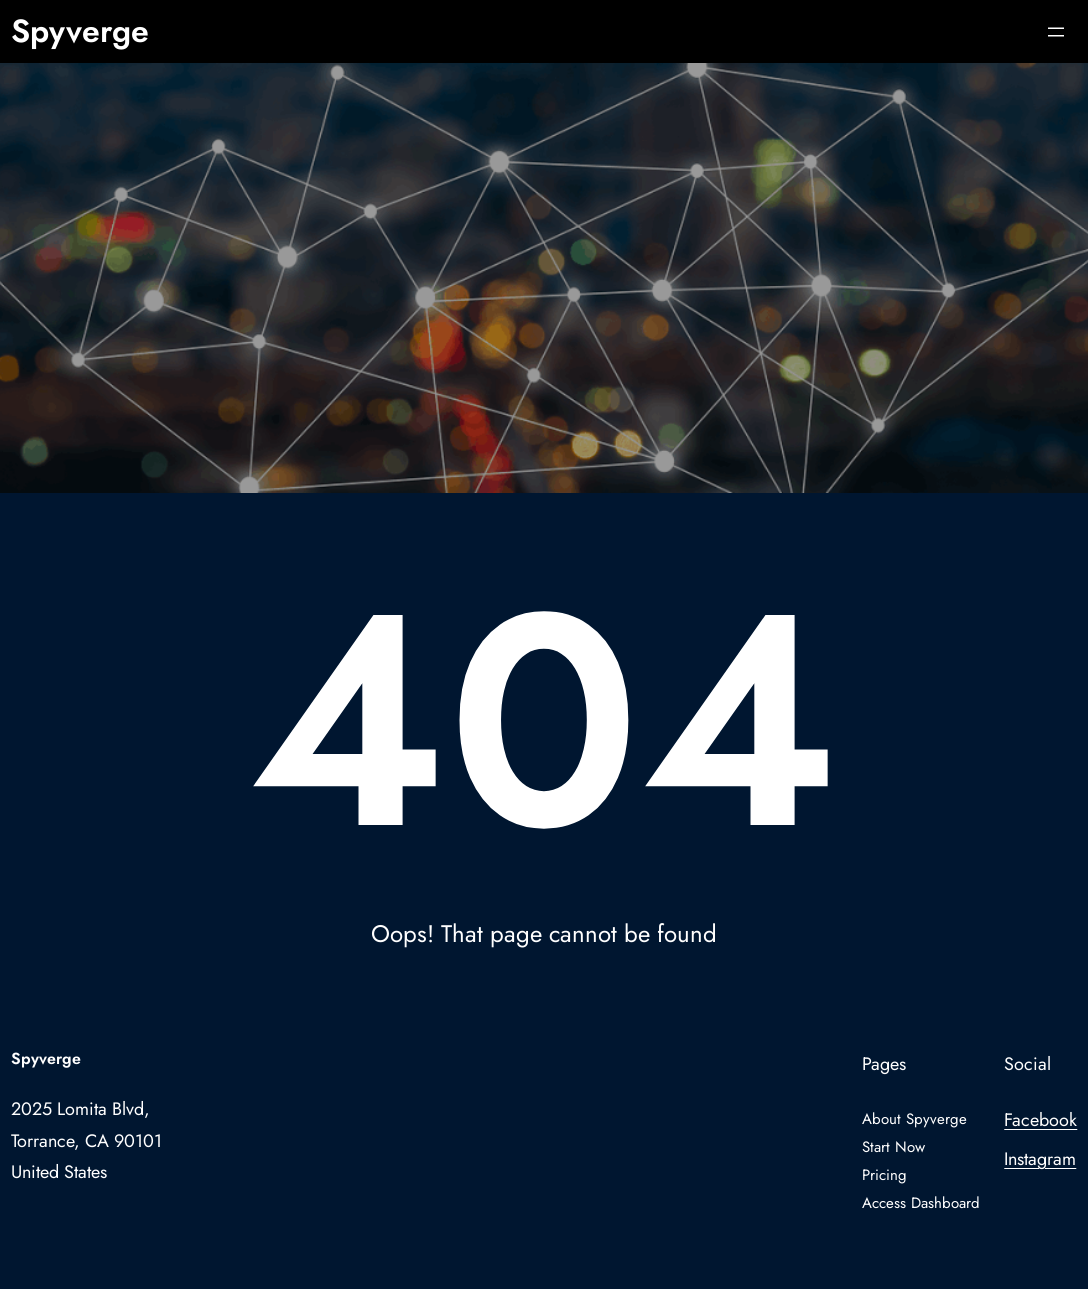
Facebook (1040, 1120)
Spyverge (80, 31)
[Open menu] (1056, 32)
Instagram (1040, 1159)
